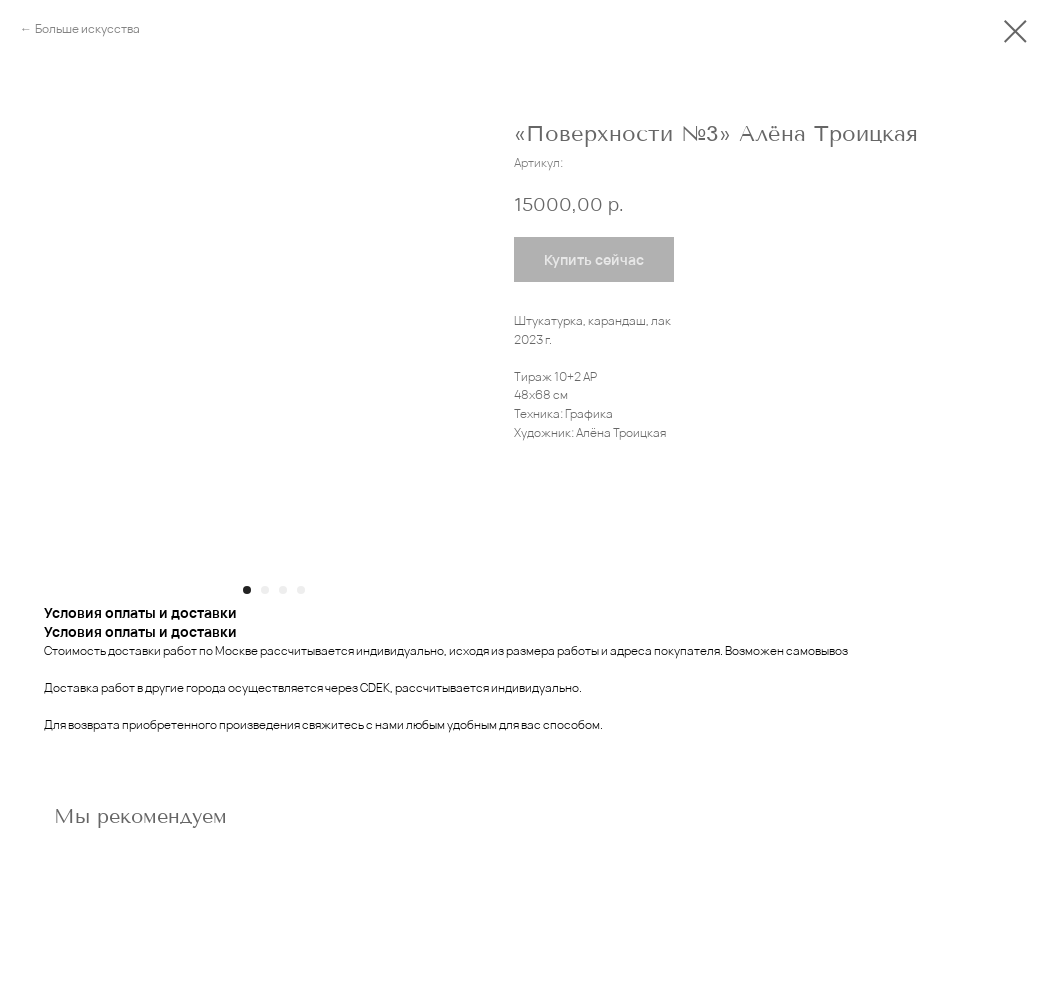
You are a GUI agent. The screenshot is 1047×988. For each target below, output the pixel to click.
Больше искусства (87, 28)
